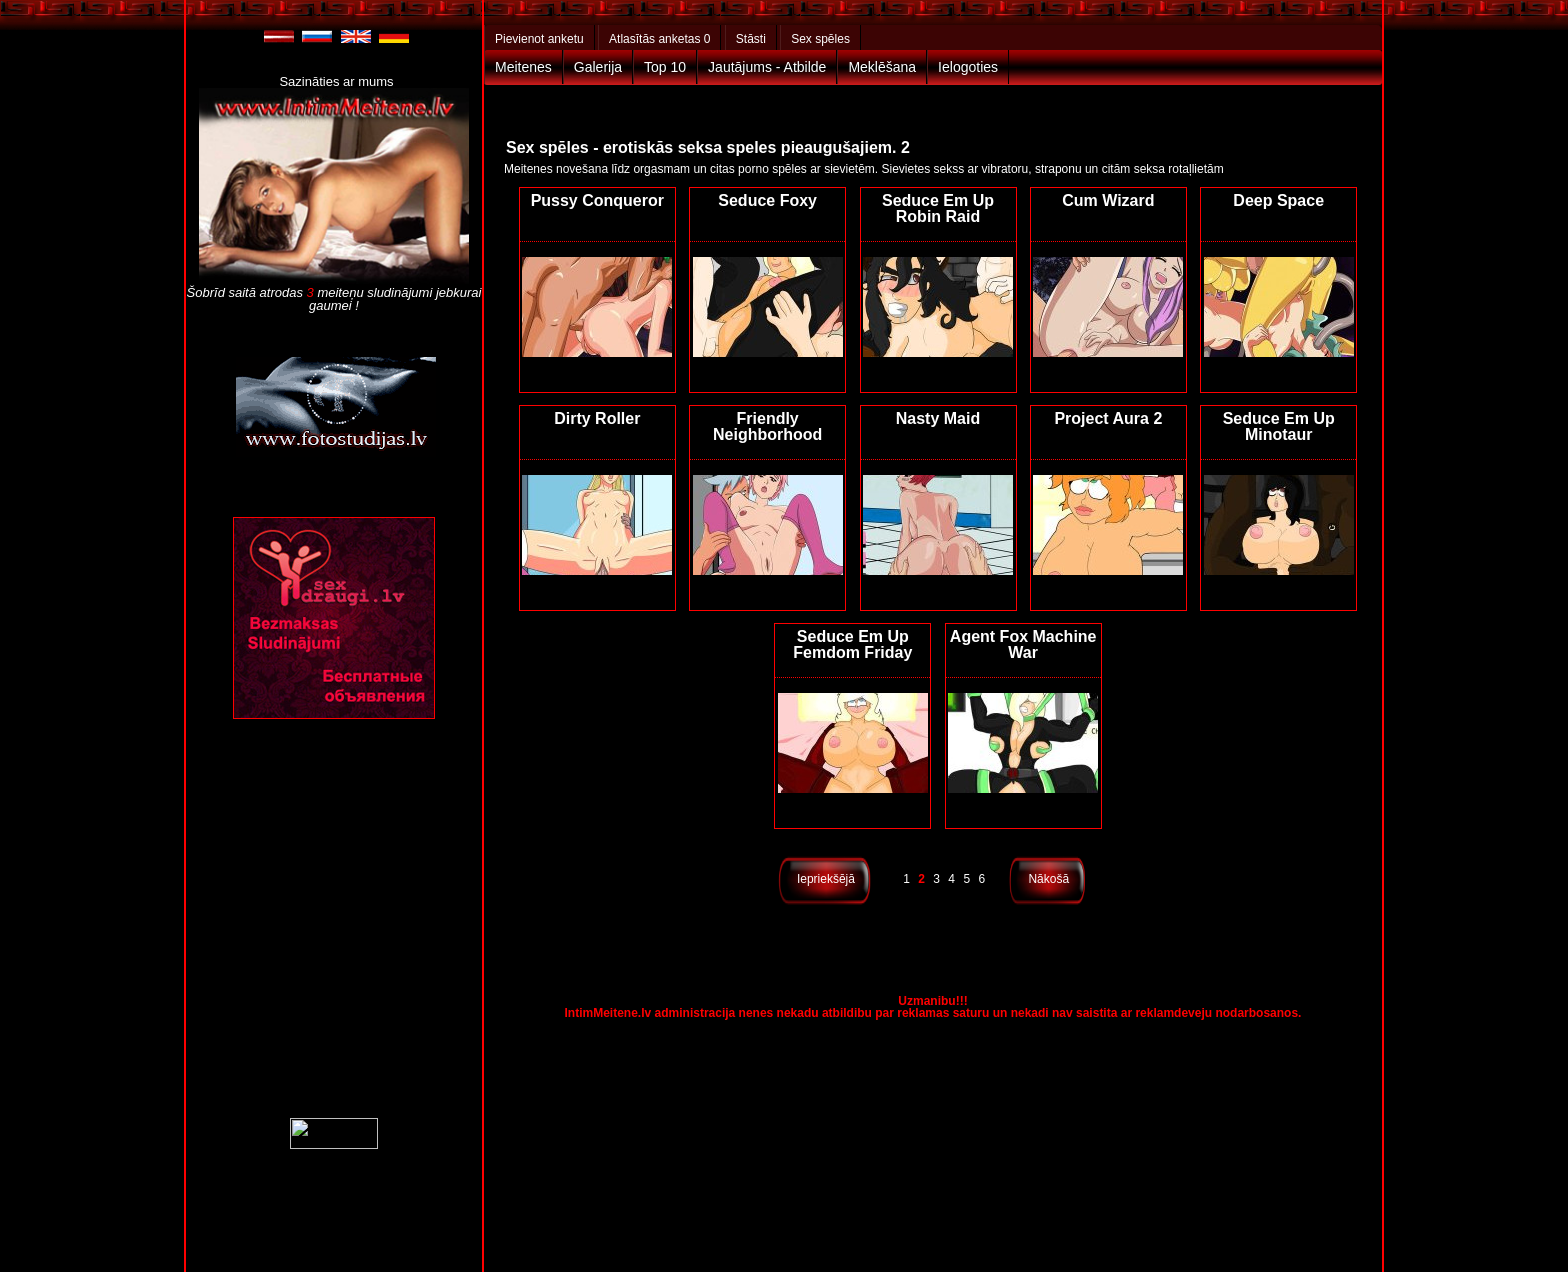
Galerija (598, 67)
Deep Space (1278, 200)
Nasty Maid (938, 418)
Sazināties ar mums (336, 81)
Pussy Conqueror (597, 200)
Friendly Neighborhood (767, 426)
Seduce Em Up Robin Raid (938, 208)
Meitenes (523, 67)
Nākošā (1048, 879)
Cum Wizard (1108, 200)
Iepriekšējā (826, 879)
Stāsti (751, 39)
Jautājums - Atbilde (767, 67)
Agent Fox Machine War (1023, 644)
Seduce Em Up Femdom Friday (852, 644)
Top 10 (665, 67)
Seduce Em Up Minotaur (1279, 426)
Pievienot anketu (539, 39)
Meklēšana (882, 67)
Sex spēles (820, 39)
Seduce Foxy (767, 200)
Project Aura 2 (1108, 418)
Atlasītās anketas (659, 39)
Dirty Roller (597, 418)
